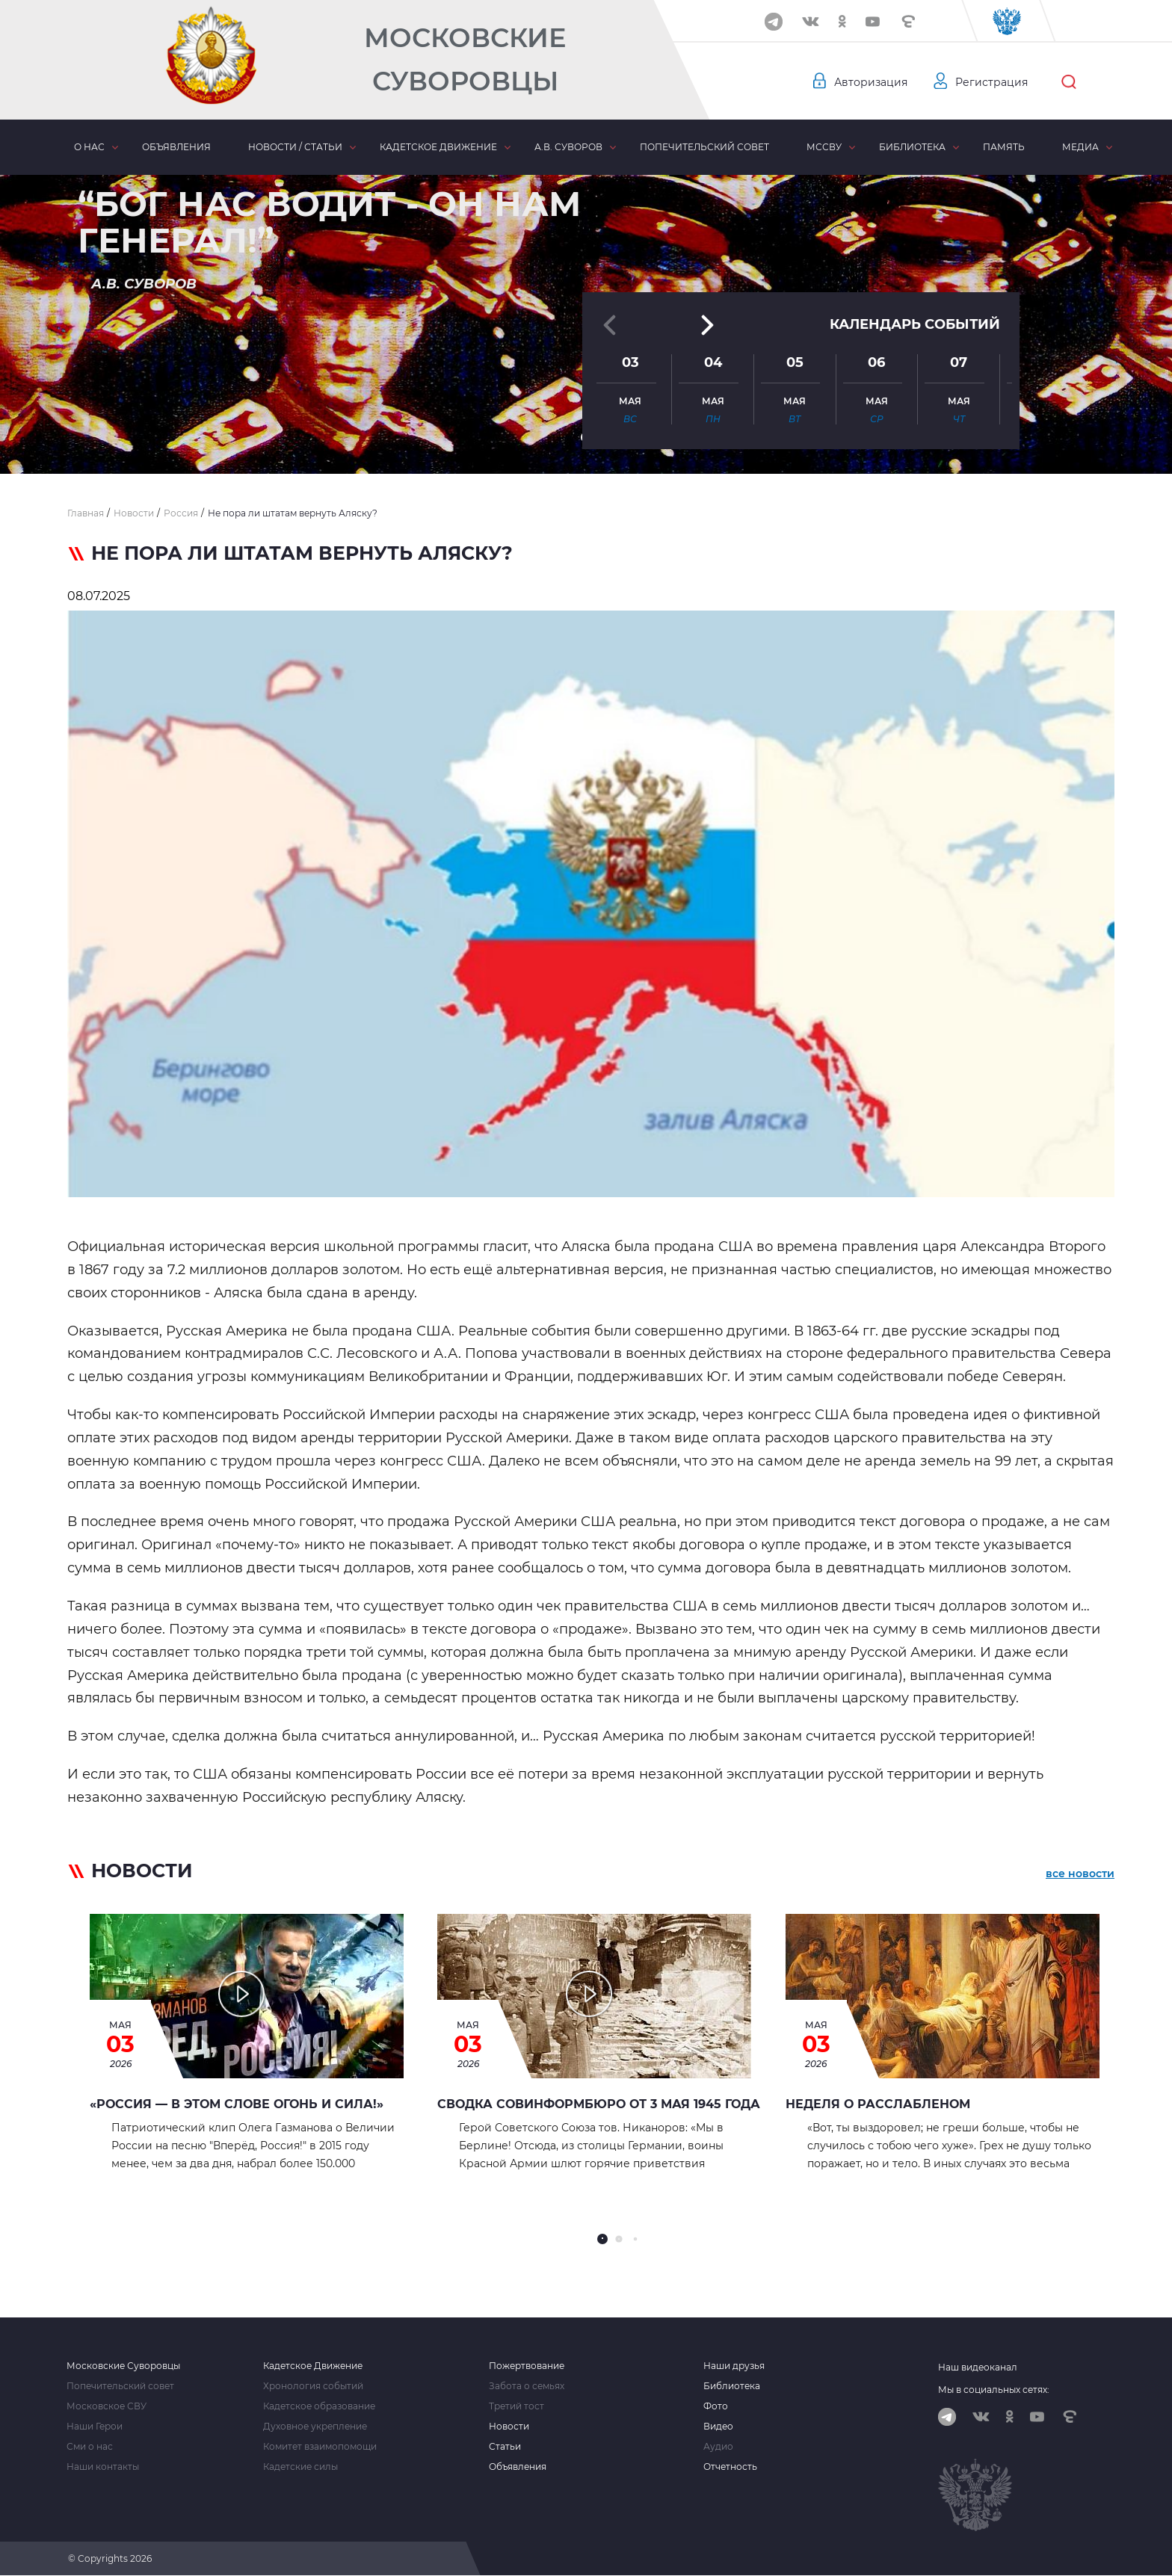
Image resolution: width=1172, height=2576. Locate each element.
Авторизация (870, 82)
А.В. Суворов (568, 146)
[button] (586, 437)
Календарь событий (915, 308)
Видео (718, 2426)
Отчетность (730, 2466)
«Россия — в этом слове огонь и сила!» (236, 2104)
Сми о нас (90, 2446)
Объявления (176, 146)
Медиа (1080, 146)
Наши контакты (103, 2466)
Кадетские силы (300, 2466)
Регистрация (990, 82)
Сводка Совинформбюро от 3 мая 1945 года (598, 2104)
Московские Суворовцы (465, 59)
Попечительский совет (704, 146)
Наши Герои (95, 2426)
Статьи (505, 2446)
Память (1004, 146)
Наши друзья (734, 2366)
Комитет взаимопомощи (320, 2446)
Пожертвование (526, 2366)
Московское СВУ (106, 2406)
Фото (715, 2406)
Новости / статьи (295, 146)
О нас (89, 146)
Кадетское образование (319, 2406)
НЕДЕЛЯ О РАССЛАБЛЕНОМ (878, 2104)
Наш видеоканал (977, 2367)
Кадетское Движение (313, 2366)
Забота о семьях (526, 2386)
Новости (509, 2426)
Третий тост (516, 2406)
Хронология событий (313, 2386)
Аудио (718, 2446)
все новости (1080, 1873)
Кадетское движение (438, 146)
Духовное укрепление (315, 2426)
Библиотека (912, 146)
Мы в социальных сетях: (993, 2389)
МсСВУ (824, 146)
